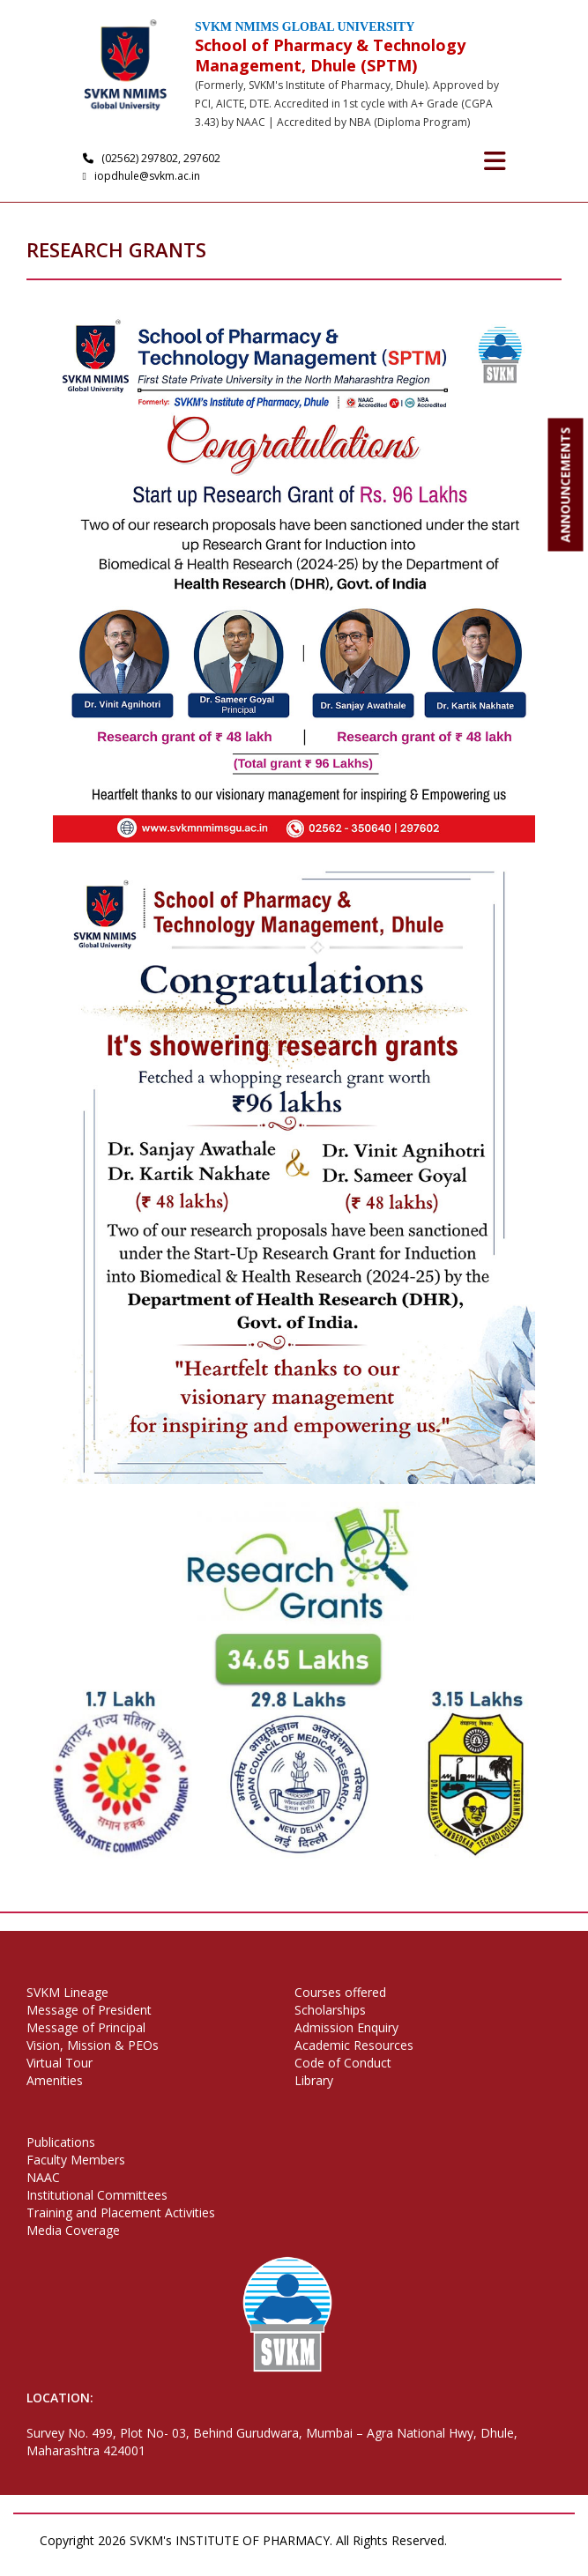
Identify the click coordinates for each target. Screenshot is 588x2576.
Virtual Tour (59, 2062)
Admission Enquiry (346, 2027)
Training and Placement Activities (120, 2212)
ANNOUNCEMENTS (565, 485)
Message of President (89, 2009)
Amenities (54, 2080)
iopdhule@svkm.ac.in (144, 175)
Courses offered (340, 1992)
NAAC (43, 2177)
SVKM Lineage (67, 1992)
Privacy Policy (496, 2540)
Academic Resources (353, 2045)
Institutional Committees (96, 2194)
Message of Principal (85, 2027)
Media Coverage (73, 2230)
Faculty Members (75, 2159)
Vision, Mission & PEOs (92, 2045)
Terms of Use (79, 2558)
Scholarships (330, 2009)
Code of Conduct (342, 2062)
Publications (60, 2142)
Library (313, 2080)
